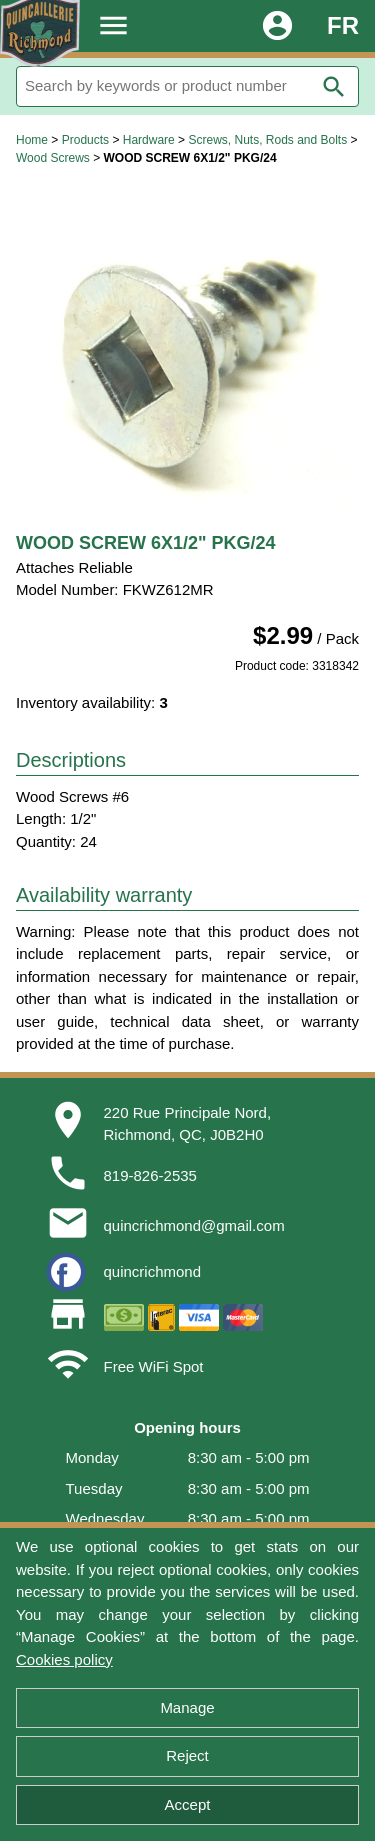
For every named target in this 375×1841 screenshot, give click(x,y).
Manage (187, 1707)
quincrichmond (153, 1271)
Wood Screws (53, 158)
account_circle (277, 25)
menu (113, 25)
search (334, 87)
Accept (188, 1804)
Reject (187, 1755)
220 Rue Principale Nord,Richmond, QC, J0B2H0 (188, 1124)
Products (85, 140)
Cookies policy (64, 1659)
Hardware (149, 140)
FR (343, 25)
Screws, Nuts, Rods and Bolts (267, 140)
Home (32, 140)
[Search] (187, 86)
